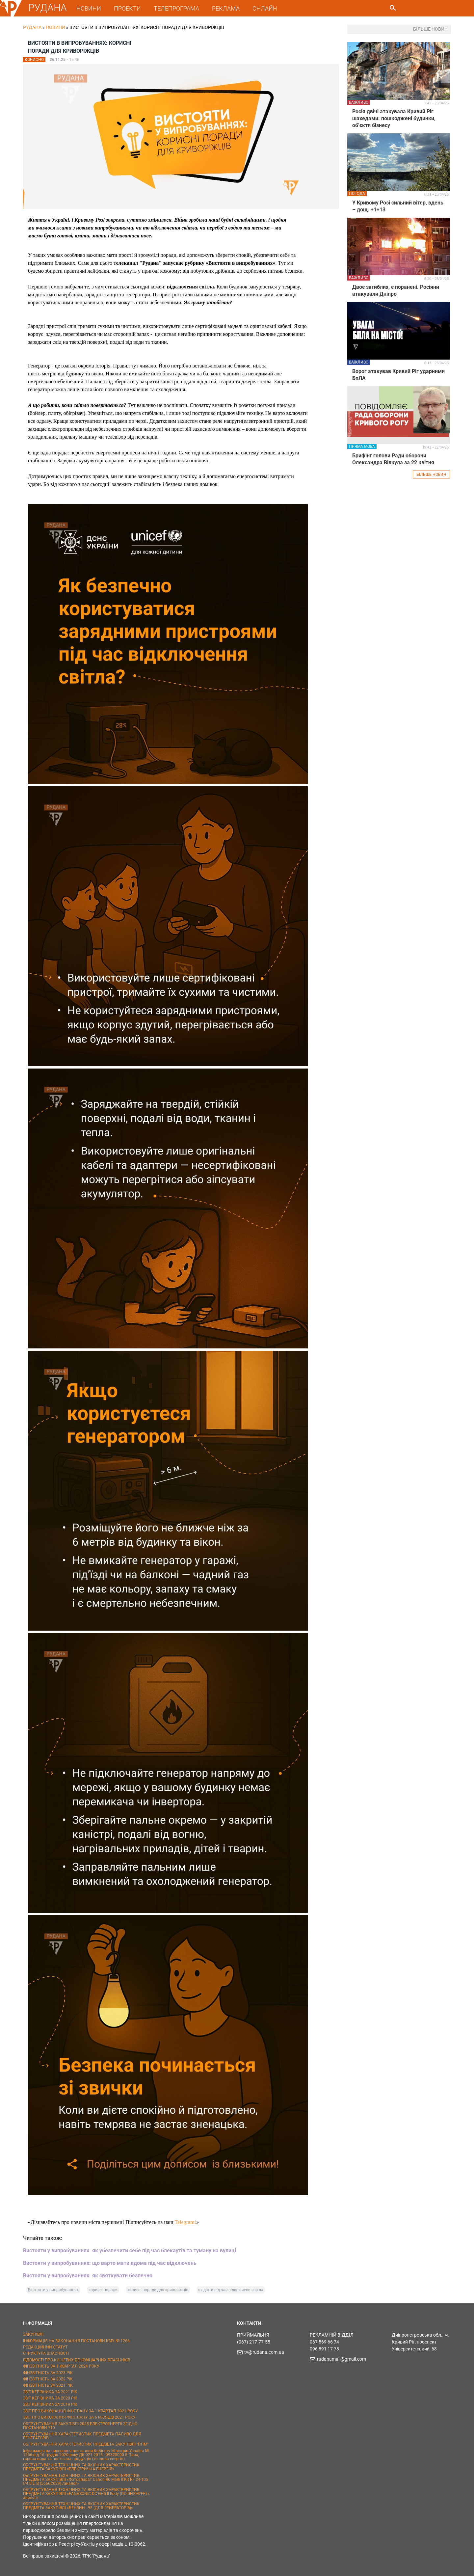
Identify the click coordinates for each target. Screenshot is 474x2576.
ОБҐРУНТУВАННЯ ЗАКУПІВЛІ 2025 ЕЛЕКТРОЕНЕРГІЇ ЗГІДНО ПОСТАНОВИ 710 (80, 2426)
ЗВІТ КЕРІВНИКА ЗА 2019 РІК (50, 2404)
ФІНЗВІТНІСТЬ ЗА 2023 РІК (48, 2373)
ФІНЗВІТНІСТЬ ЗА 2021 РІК (48, 2385)
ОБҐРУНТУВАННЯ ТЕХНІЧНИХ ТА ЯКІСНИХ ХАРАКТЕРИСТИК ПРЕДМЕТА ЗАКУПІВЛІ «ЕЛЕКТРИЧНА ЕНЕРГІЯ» (81, 2467)
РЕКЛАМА (226, 8)
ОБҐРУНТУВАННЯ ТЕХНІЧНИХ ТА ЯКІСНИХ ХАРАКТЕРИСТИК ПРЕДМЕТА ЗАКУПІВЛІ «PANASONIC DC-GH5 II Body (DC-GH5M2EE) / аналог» (86, 2493)
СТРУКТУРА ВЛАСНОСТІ (46, 2353)
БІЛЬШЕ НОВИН (431, 474)
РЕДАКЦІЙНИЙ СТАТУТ (45, 2347)
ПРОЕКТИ (127, 8)
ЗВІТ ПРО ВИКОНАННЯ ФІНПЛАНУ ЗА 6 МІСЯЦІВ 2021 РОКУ (79, 2417)
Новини (55, 27)
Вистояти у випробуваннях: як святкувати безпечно (87, 2275)
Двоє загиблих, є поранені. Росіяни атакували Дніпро (395, 290)
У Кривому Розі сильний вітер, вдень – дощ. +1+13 (397, 206)
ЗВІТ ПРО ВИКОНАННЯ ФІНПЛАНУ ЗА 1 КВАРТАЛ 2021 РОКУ (80, 2411)
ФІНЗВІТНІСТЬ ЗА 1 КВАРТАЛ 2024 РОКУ (61, 2366)
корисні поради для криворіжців (157, 2290)
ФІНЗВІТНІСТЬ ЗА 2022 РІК (48, 2379)
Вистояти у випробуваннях (53, 2290)
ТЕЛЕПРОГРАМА (176, 8)
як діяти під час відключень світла (230, 2290)
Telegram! (185, 2222)
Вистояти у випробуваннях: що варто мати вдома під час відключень (110, 2263)
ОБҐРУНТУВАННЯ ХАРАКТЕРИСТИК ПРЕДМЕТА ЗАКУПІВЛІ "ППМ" (85, 2444)
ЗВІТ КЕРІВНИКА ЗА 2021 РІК (50, 2392)
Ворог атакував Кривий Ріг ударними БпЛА (398, 374)
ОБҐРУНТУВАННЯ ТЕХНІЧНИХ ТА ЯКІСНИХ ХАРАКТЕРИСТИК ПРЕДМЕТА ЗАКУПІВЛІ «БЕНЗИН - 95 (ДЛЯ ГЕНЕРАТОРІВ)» (81, 2506)
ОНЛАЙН (264, 8)
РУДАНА (47, 8)
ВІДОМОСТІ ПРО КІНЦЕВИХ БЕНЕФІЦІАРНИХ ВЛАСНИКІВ (76, 2360)
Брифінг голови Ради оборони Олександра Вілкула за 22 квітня (393, 459)
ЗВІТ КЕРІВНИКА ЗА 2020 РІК (50, 2398)
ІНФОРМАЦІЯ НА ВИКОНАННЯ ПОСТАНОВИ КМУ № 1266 (76, 2341)
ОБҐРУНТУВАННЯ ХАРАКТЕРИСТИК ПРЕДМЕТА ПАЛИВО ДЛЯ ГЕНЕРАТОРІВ (82, 2436)
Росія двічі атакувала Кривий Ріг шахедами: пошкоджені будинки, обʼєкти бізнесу (393, 118)
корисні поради (103, 2290)
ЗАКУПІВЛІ (33, 2334)
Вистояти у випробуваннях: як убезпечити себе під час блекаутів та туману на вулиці (129, 2250)
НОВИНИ (88, 8)
